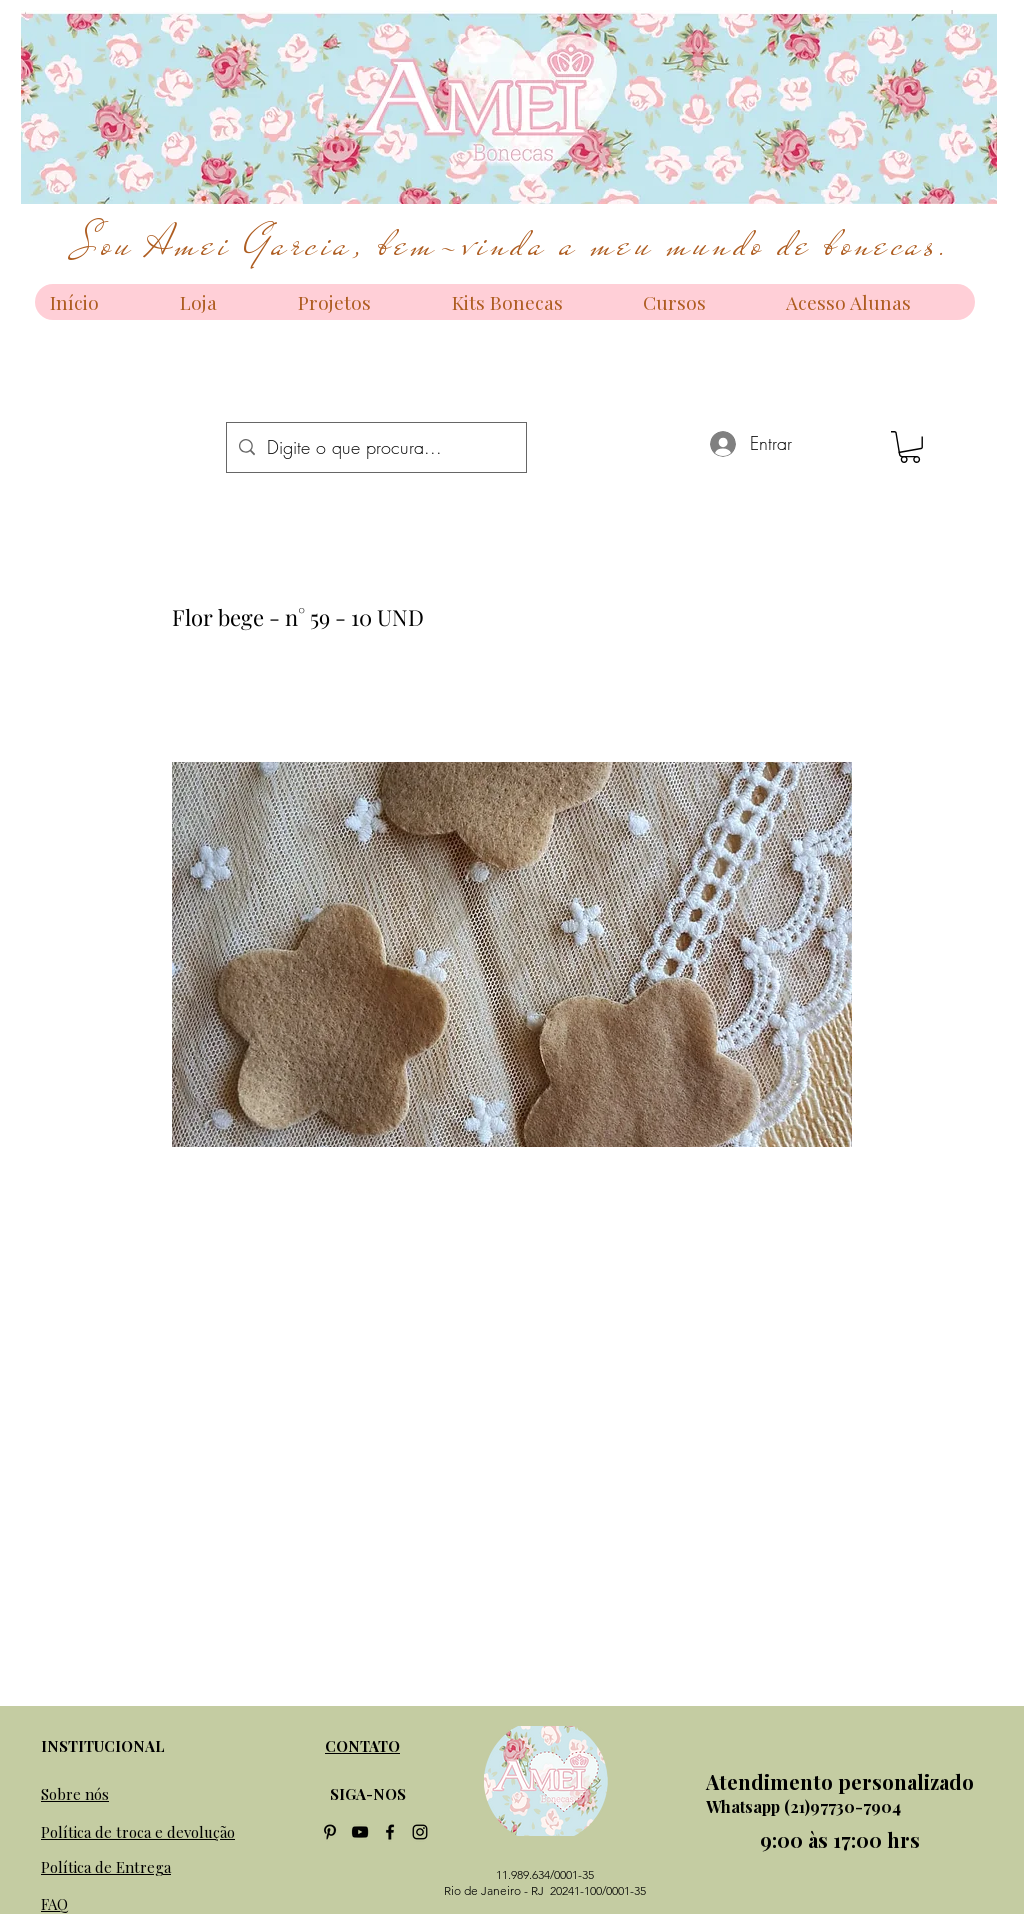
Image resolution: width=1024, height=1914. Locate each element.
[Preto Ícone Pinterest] (330, 1832)
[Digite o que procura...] (375, 447)
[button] (910, 447)
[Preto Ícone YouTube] (360, 1832)
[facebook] (390, 1832)
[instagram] (420, 1832)
